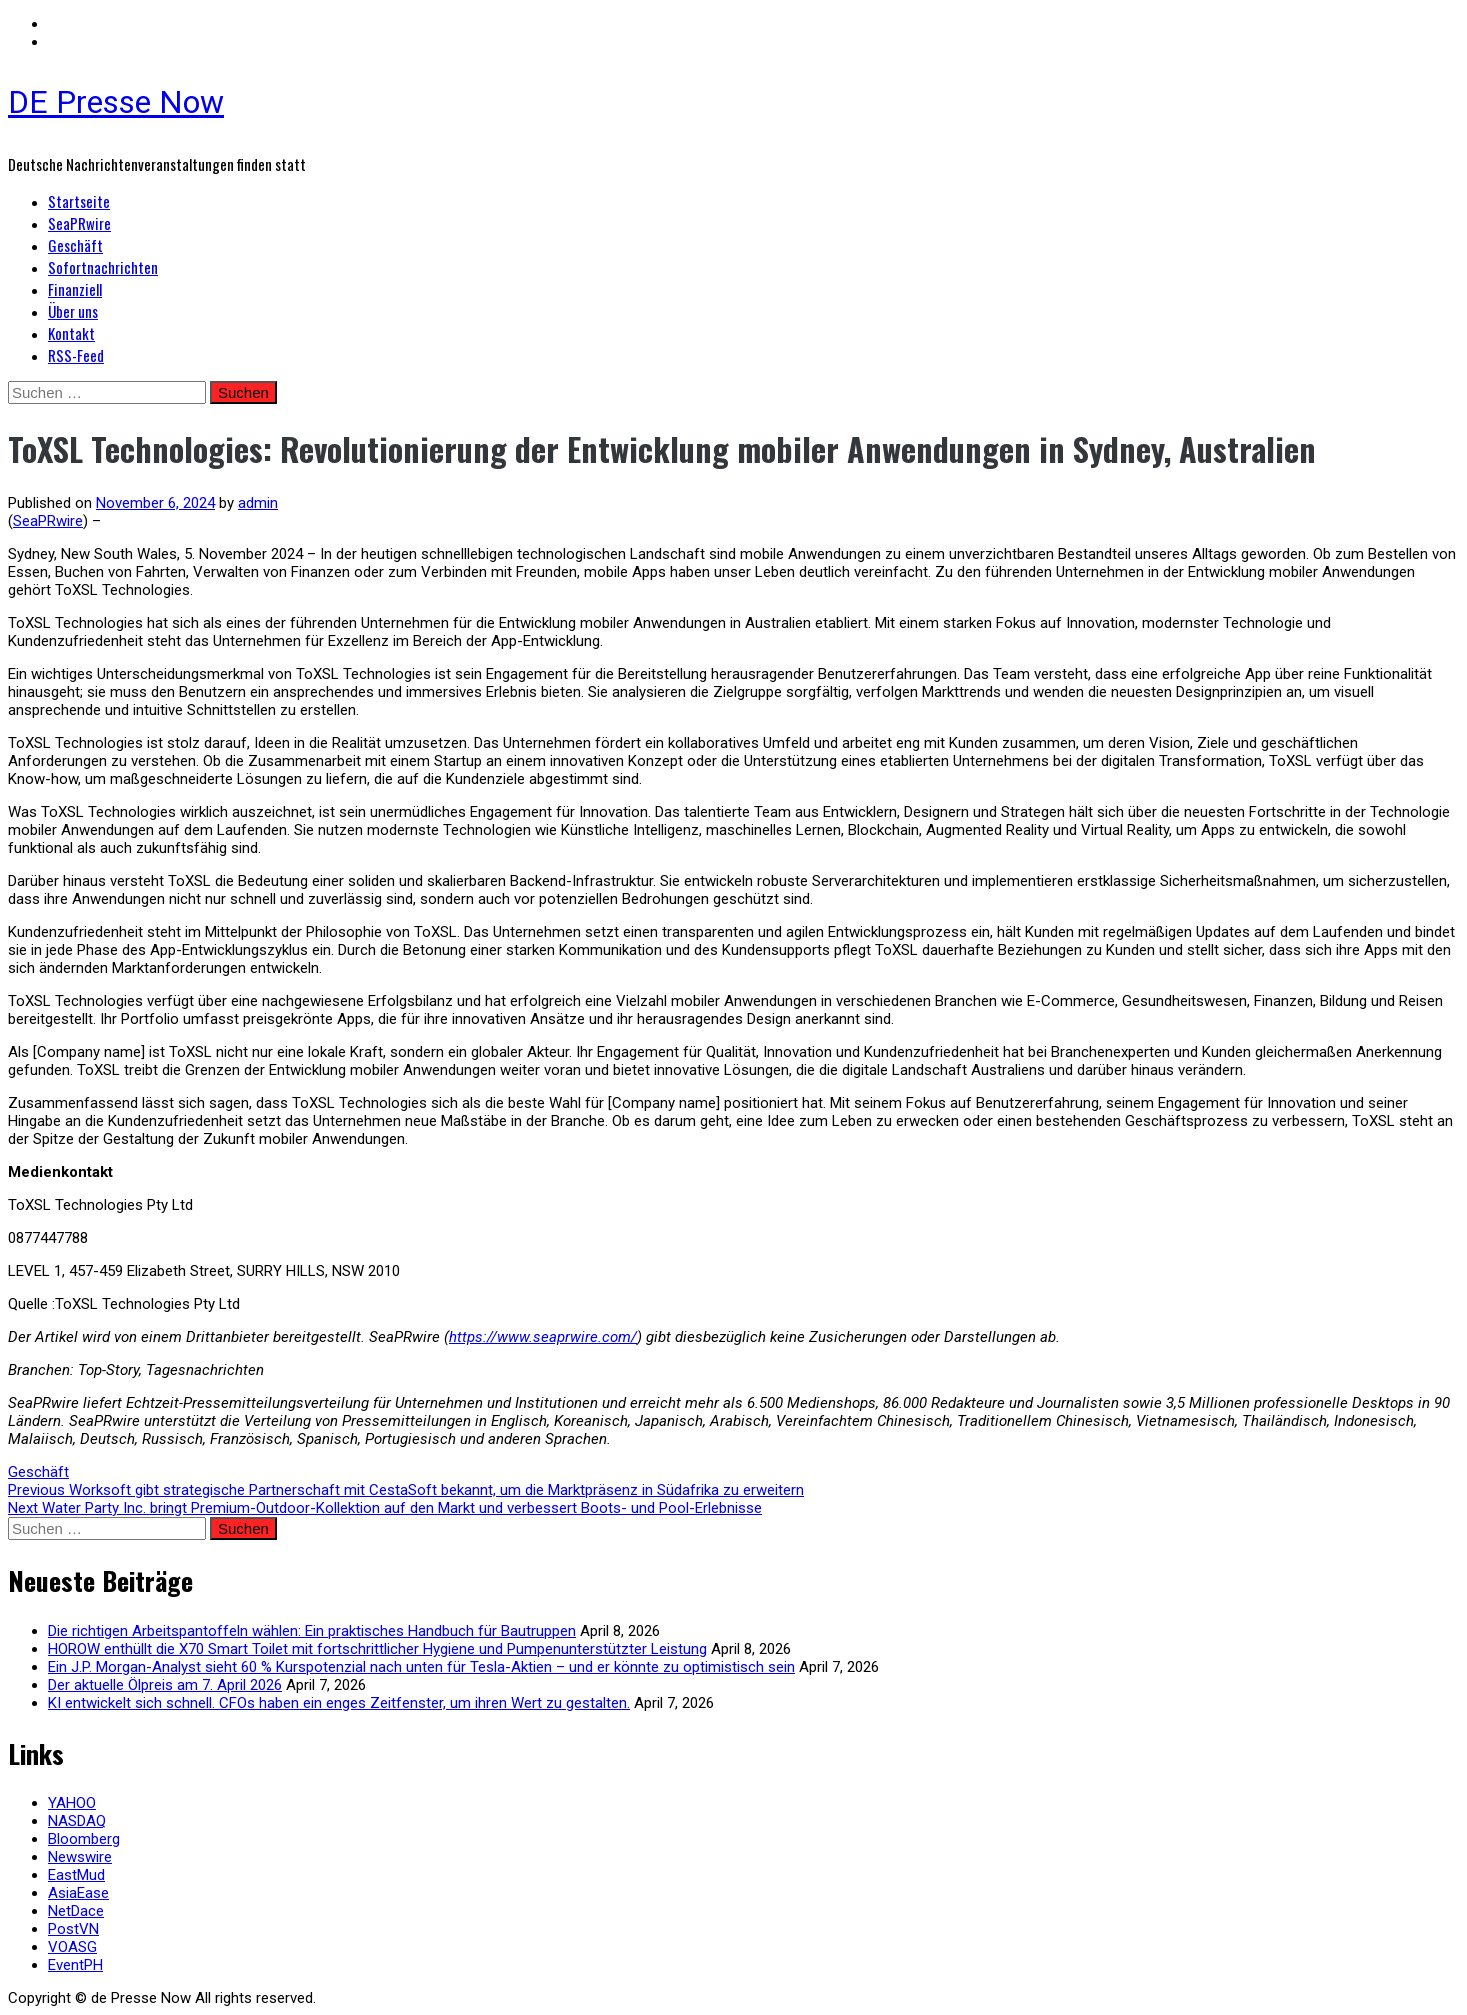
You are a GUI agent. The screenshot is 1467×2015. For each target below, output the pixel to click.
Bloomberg (84, 1839)
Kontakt (71, 333)
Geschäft (75, 245)
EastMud (76, 1875)
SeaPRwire (79, 223)
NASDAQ (77, 1821)
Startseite (79, 201)
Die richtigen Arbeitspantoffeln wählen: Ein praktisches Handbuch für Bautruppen (312, 1631)
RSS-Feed (76, 355)
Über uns (73, 311)
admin (258, 503)
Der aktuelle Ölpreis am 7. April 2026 (165, 1685)
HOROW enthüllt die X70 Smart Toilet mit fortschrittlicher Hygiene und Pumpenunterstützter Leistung (377, 1649)
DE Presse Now (116, 102)
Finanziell (75, 289)
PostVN (73, 1929)
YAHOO (72, 1803)
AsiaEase (78, 1893)
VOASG (72, 1947)
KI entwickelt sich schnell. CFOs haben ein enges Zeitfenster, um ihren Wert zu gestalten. (339, 1703)
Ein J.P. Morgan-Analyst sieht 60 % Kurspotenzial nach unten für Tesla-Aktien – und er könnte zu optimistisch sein (421, 1667)
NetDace (76, 1911)
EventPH (75, 1965)
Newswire (80, 1857)
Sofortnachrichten (103, 267)
